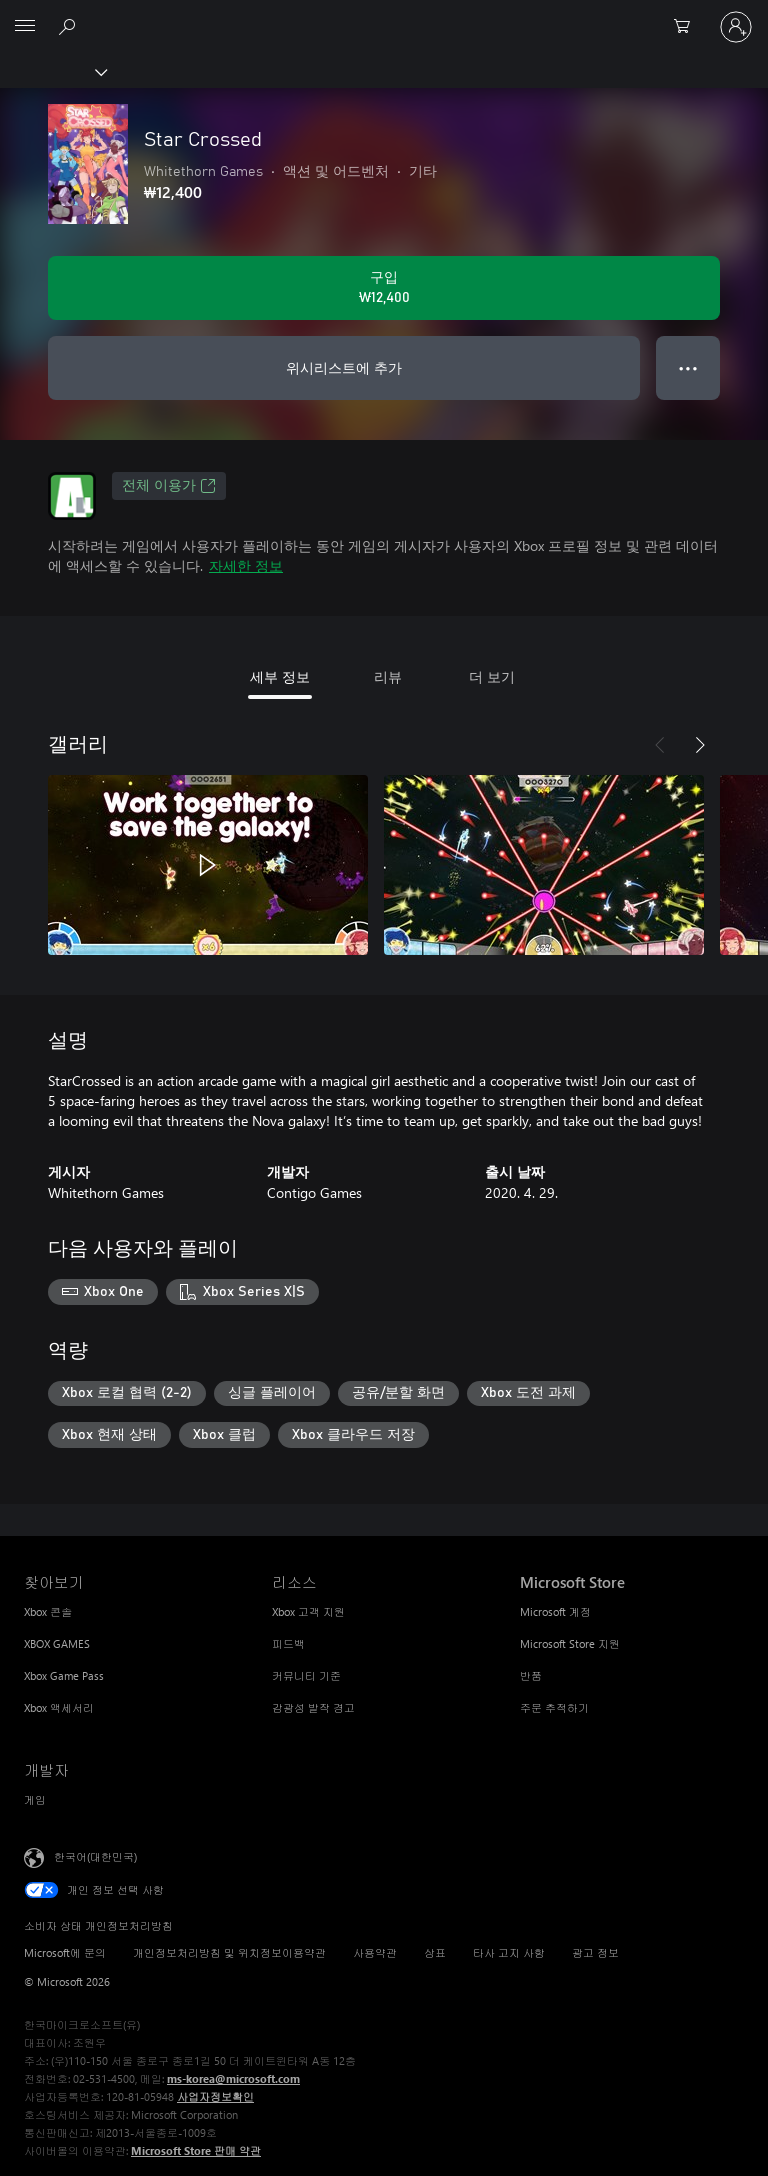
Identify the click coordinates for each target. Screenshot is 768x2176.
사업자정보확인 (215, 2096)
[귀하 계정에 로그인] (736, 27)
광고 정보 (595, 1952)
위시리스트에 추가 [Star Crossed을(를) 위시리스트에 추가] (344, 367)
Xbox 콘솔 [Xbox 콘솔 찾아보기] (48, 1611)
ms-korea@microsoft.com (233, 2078)
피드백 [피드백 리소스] (288, 1643)
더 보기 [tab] (492, 676)
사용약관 (375, 1952)
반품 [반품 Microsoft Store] (531, 1675)
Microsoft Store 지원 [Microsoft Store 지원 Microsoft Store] (570, 1643)
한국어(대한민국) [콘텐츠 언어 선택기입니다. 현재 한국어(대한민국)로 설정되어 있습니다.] (95, 1856)
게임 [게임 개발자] (35, 1799)
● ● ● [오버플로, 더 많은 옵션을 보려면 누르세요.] (688, 367)
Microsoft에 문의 (65, 1952)
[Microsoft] (383, 15)
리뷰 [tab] (388, 676)
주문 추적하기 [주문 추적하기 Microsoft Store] (554, 1707)
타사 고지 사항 (509, 1952)
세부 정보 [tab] (280, 676)
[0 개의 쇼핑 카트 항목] (688, 27)
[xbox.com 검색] (70, 26)
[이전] (660, 745)
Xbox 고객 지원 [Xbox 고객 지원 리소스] (308, 1611)
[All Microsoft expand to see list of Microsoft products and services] (25, 27)
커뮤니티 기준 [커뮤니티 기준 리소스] (306, 1675)
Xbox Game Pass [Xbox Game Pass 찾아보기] (64, 1675)
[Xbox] (52, 71)
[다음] (700, 745)
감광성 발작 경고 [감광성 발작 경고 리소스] (313, 1707)
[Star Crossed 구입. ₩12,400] (384, 288)
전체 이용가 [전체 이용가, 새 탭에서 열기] (169, 486)
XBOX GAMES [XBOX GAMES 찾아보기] (57, 1643)
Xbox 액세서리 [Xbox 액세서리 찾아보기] (59, 1707)
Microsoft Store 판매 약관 (196, 2150)
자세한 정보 (246, 565)
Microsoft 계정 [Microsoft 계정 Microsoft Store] (555, 1611)
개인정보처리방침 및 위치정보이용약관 (229, 1952)
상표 (435, 1952)
